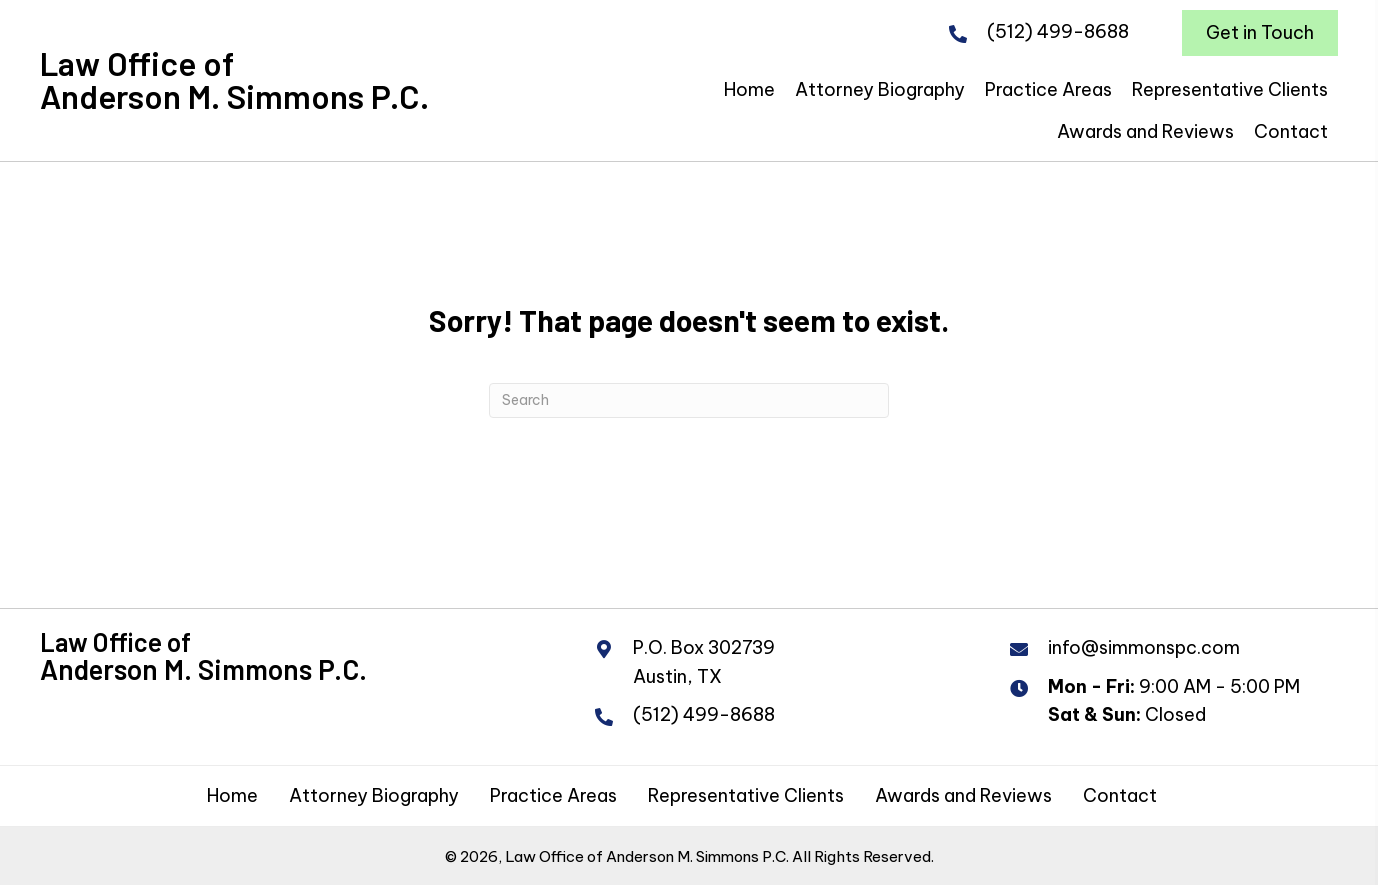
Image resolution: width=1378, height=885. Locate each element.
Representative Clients (746, 795)
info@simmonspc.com (1144, 647)
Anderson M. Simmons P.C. (234, 96)
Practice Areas (553, 795)
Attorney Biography (374, 795)
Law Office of (137, 63)
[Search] (689, 400)
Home (232, 795)
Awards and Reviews (963, 795)
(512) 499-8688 (1058, 31)
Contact (1120, 795)
